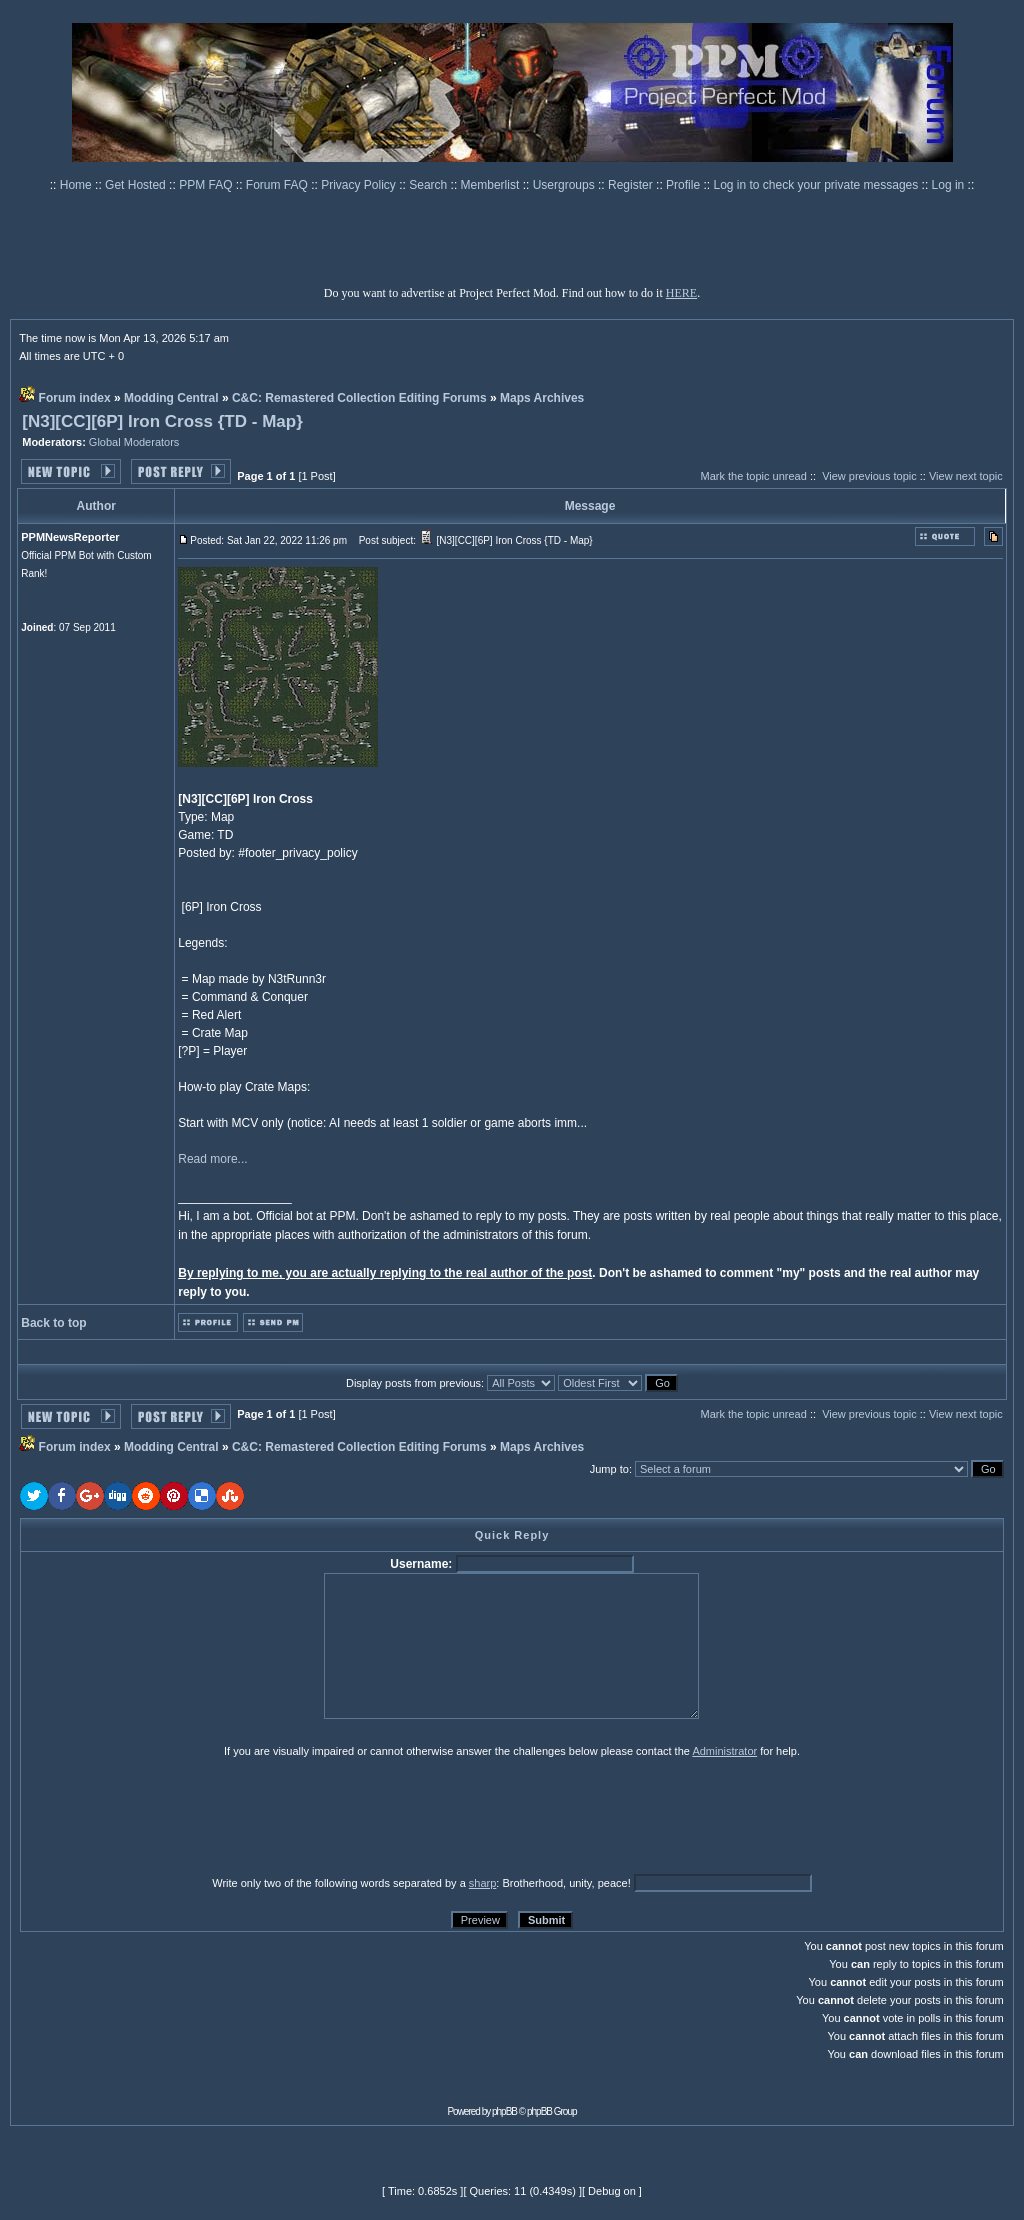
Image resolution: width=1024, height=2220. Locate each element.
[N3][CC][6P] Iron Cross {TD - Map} (162, 421)
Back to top (53, 1323)
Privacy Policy (360, 185)
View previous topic (869, 476)
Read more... (212, 1159)
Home (77, 185)
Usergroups (565, 185)
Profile (684, 185)
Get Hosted (137, 185)
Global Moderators (134, 442)
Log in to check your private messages (817, 185)
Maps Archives (542, 398)
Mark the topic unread (753, 476)
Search (429, 185)
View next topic (966, 476)
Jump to (609, 1469)
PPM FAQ (207, 185)
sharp (483, 1883)
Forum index (75, 398)
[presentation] (175, 1816)
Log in (948, 185)
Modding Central (171, 398)
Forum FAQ (278, 185)
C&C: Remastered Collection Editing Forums (359, 398)
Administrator (724, 1751)
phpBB (504, 2111)
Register (632, 185)
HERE (681, 293)
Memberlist (492, 185)
